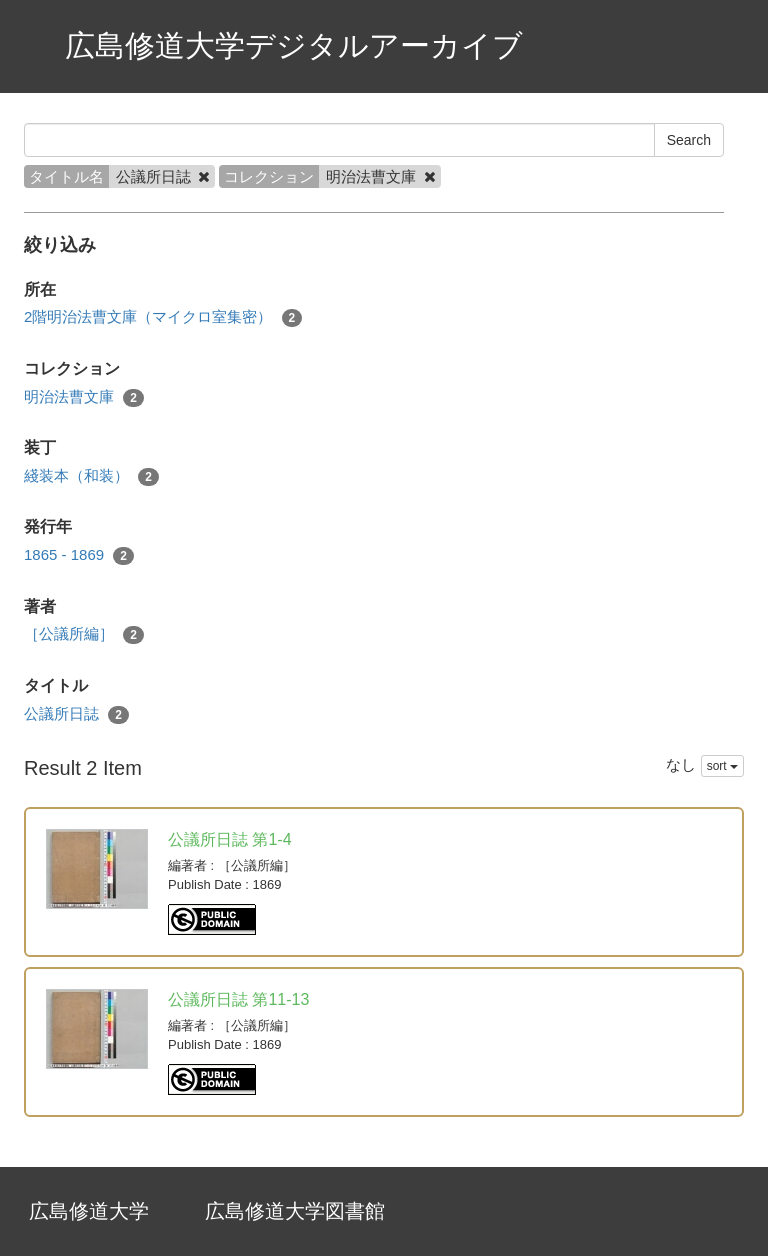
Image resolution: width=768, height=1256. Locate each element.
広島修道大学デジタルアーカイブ (294, 45)
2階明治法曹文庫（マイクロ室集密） (163, 317)
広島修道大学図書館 (295, 1211)
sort (722, 766)
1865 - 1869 (79, 555)
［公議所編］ (84, 634)
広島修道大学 (89, 1211)
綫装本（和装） (91, 476)
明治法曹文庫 (84, 397)
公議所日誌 (76, 714)
